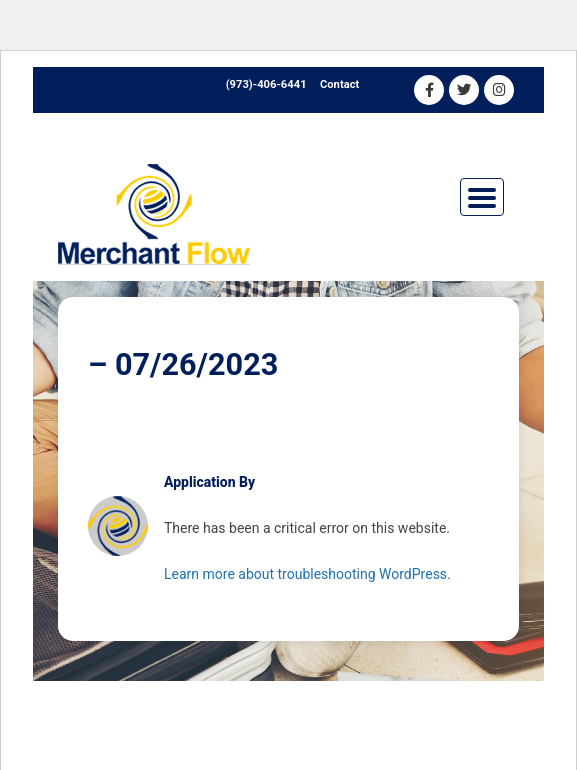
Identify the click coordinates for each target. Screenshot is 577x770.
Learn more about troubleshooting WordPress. (307, 574)
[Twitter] (464, 90)
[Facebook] (429, 90)
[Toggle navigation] (482, 197)
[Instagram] (499, 90)
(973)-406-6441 (266, 84)
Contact (339, 84)
